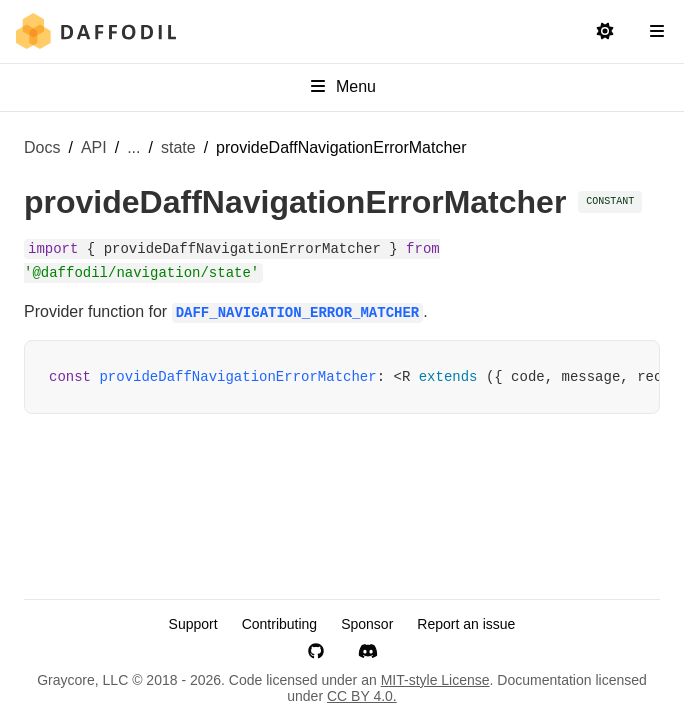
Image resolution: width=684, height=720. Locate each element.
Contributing (280, 624)
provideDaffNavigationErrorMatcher (237, 377)
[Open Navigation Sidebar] (657, 32)
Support (193, 624)
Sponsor (367, 624)
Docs (42, 147)
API (94, 147)
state (178, 147)
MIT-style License (435, 680)
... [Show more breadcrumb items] (133, 147)
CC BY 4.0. (362, 696)
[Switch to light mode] (605, 32)
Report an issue (466, 624)
